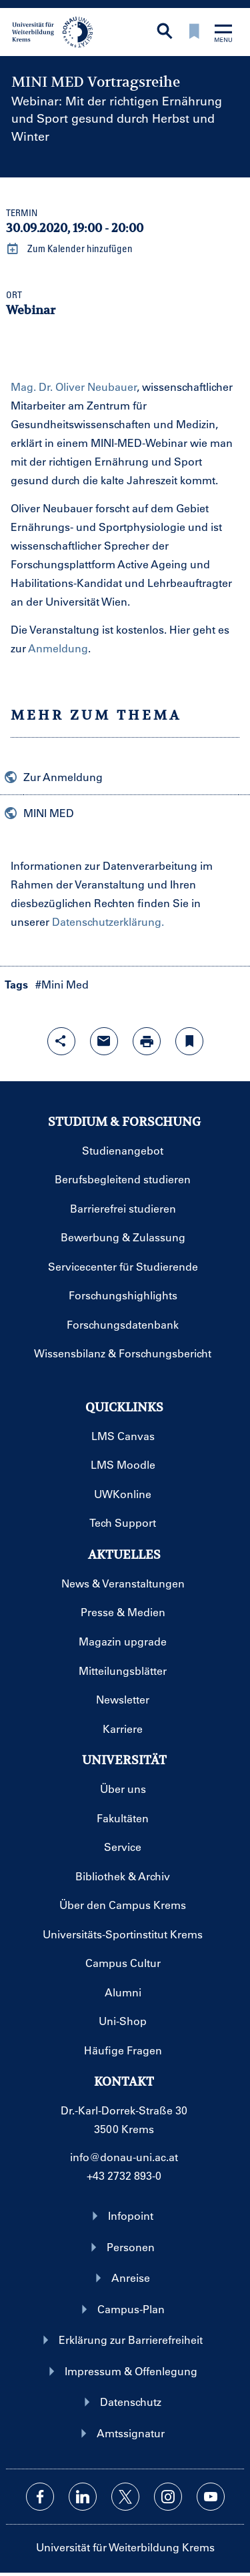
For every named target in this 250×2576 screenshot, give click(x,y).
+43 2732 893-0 (124, 2175)
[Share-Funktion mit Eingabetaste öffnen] (61, 1041)
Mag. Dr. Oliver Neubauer (74, 387)
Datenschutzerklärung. (108, 921)
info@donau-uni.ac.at (124, 2157)
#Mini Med (62, 984)
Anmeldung (58, 648)
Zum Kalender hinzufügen (69, 248)
